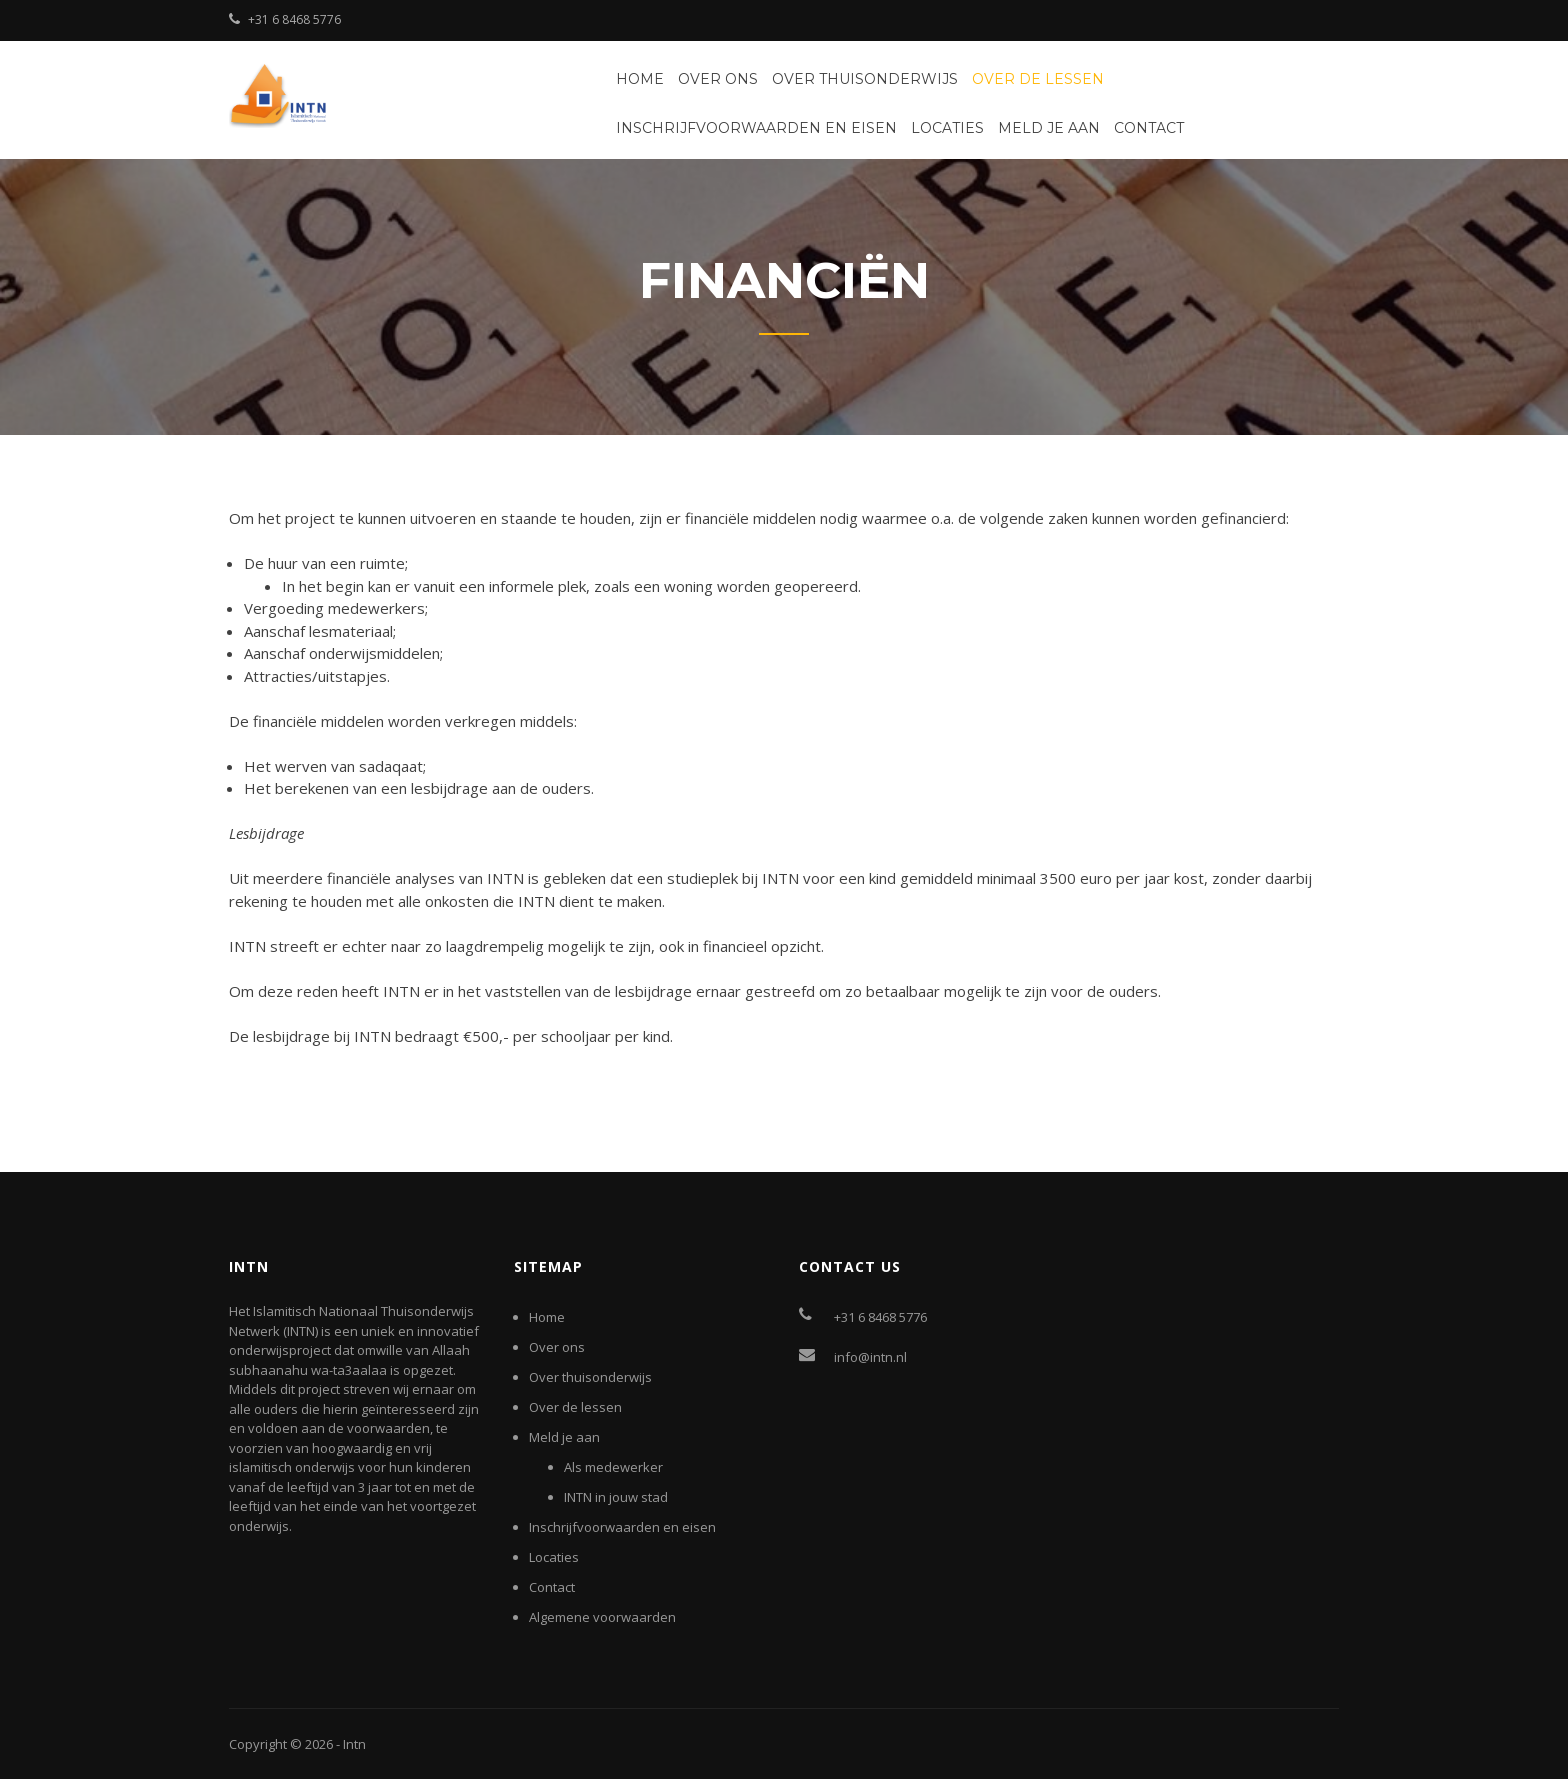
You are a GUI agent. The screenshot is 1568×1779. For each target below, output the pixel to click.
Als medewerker (613, 1467)
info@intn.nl (870, 1357)
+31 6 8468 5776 (294, 19)
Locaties (947, 128)
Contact (1149, 128)
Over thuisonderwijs (865, 79)
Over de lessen (1038, 79)
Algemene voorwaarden (602, 1617)
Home (640, 79)
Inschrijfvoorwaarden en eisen (756, 128)
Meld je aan (1049, 128)
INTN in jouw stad (616, 1497)
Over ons (718, 79)
